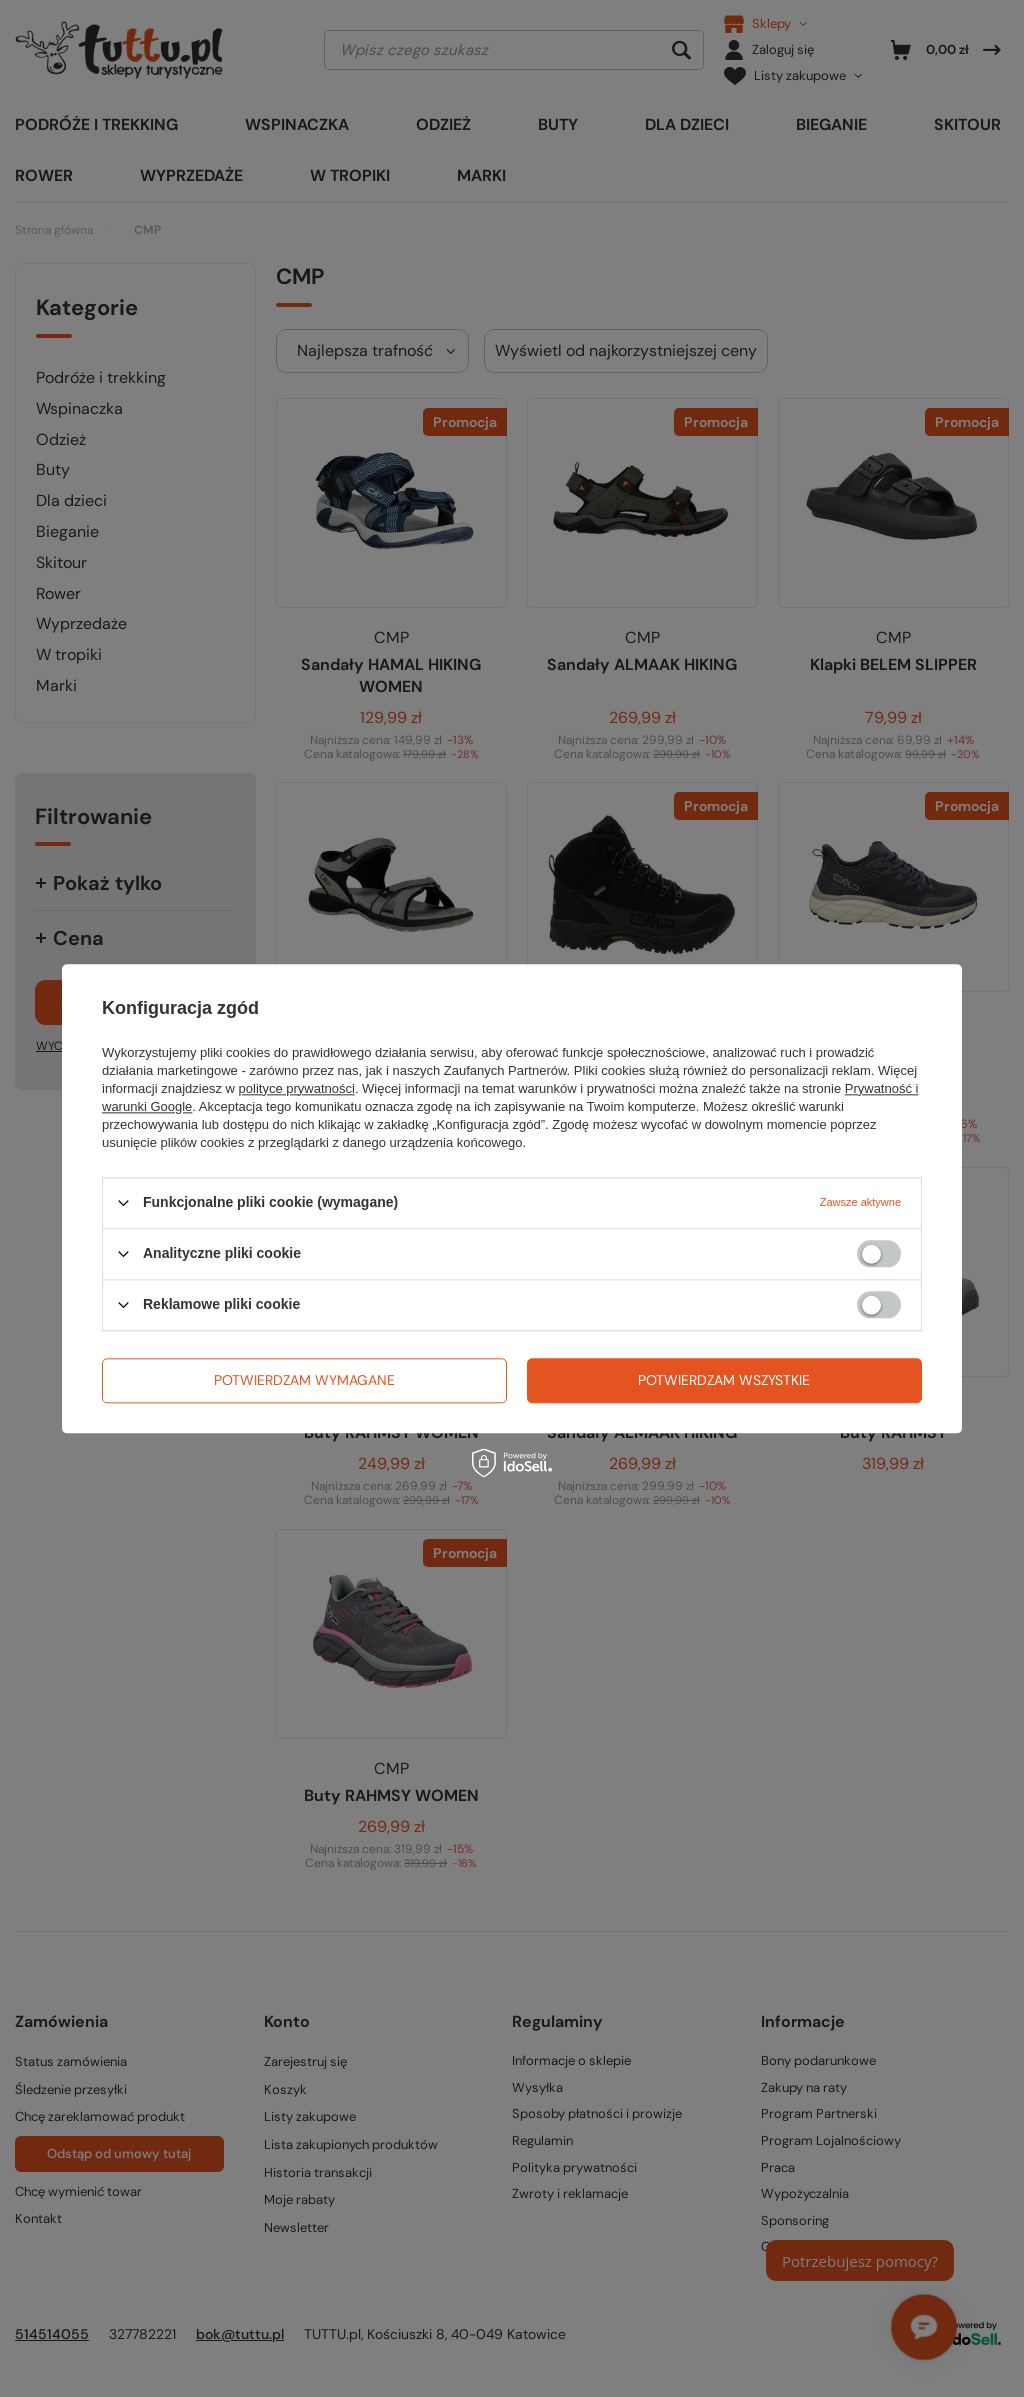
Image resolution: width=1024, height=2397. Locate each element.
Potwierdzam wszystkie (724, 1380)
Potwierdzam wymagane (304, 1380)
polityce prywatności (297, 1088)
